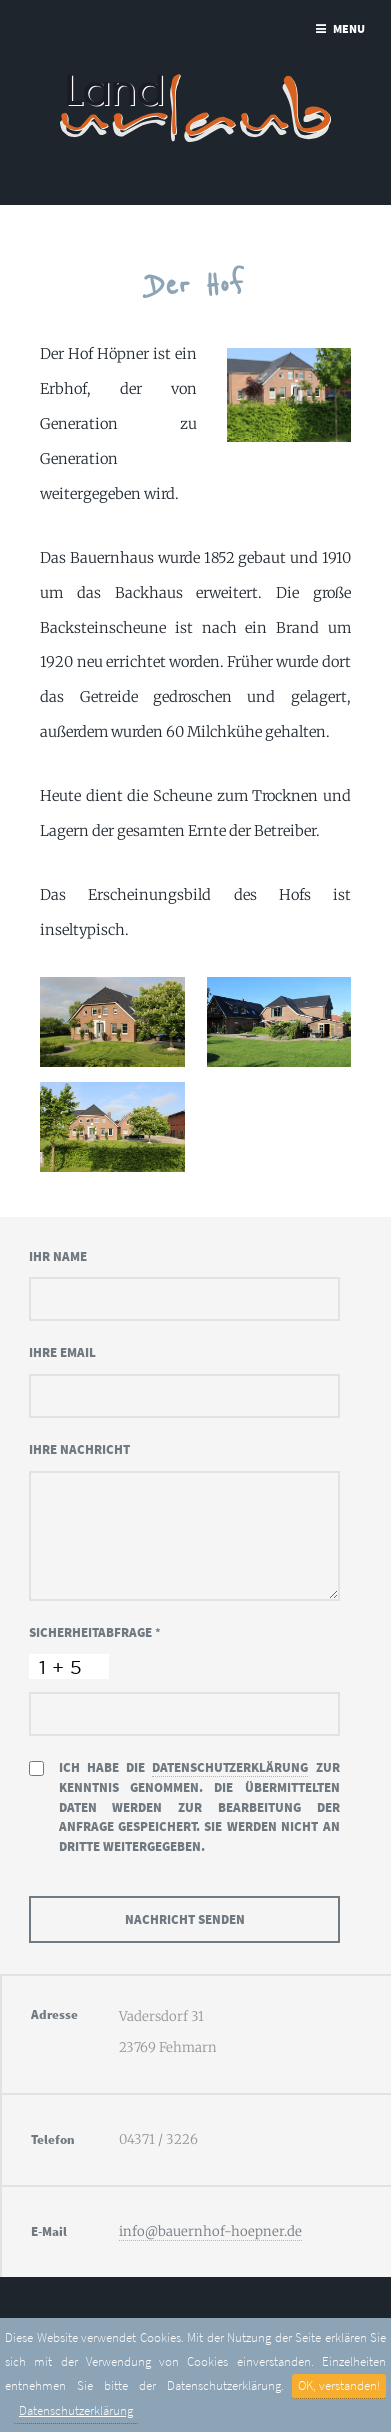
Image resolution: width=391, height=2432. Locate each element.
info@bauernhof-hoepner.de (210, 2231)
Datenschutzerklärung (76, 2410)
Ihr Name (58, 1256)
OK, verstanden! (339, 2385)
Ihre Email (62, 1352)
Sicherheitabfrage (95, 1632)
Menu (349, 28)
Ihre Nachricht (79, 1449)
